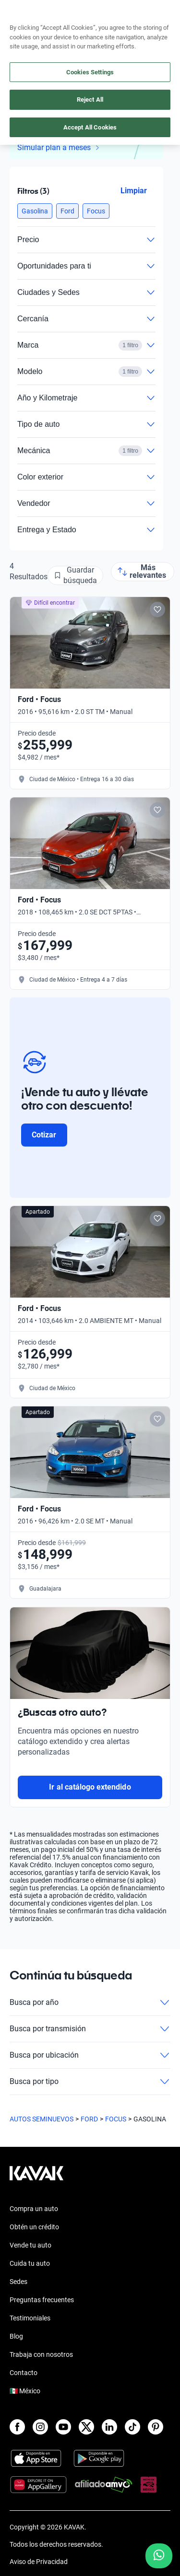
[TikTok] (132, 2427)
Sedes (18, 2281)
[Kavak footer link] (36, 2178)
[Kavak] (23, 13)
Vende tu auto (30, 2245)
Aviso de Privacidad (39, 2561)
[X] (86, 2427)
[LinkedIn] (109, 2427)
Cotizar (44, 1134)
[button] (34, 211)
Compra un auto (34, 2209)
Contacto (23, 2373)
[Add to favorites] (157, 609)
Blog (16, 2336)
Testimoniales (30, 2318)
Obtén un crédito (34, 2227)
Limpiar (133, 190)
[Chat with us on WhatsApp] (159, 2556)
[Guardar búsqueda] (75, 575)
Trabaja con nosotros (41, 2354)
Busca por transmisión (90, 2029)
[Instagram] (40, 2427)
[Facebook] (17, 2427)
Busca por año (90, 2002)
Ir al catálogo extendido (90, 1786)
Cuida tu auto (30, 2263)
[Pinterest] (155, 2427)
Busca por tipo (90, 2081)
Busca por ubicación (90, 2055)
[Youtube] (63, 2427)
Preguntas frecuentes (42, 2300)
